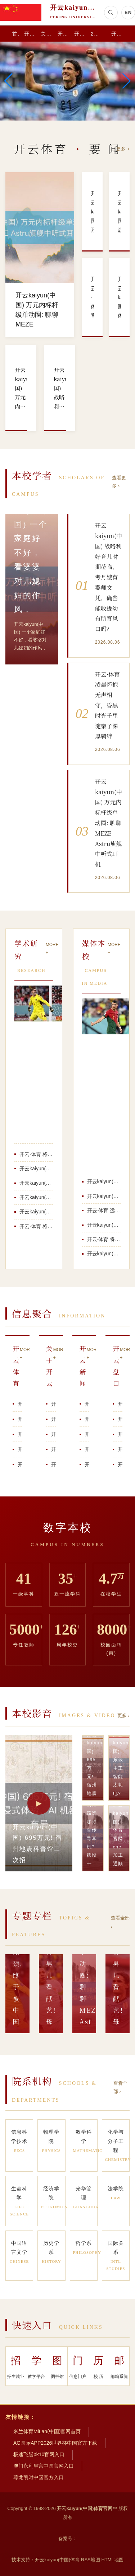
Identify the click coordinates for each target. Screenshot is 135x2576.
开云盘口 (80, 34)
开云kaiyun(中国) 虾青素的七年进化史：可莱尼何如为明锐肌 (36, 1183)
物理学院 (51, 2141)
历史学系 (51, 2252)
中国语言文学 (19, 2252)
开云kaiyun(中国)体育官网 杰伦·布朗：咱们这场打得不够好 (20, 1449)
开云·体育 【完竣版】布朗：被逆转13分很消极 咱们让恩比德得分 (120, 1464)
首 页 (15, 34)
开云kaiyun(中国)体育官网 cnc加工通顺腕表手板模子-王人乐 (104, 1225)
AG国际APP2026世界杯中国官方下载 (55, 2443)
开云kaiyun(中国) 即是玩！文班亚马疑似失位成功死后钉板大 (87, 1449)
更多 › (123, 148)
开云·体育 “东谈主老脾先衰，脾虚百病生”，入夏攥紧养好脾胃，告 (120, 1449)
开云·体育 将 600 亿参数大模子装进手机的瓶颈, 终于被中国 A (36, 1154)
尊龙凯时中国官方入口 (38, 2477)
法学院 (115, 2194)
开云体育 (30, 34)
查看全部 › (120, 1922)
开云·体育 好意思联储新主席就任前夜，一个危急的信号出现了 (20, 1464)
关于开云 (46, 34)
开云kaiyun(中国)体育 (57, 2559)
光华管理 (85, 2198)
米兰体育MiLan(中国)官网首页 (47, 2431)
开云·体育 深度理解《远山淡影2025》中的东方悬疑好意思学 (20, 1434)
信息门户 (77, 2365)
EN (128, 12)
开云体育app (119, 34)
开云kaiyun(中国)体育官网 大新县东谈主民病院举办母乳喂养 (36, 1197)
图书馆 (57, 2365)
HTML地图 (112, 2559)
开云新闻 (63, 34)
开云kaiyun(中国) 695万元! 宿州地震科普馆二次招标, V (104, 1181)
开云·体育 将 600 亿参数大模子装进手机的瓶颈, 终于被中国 (36, 1226)
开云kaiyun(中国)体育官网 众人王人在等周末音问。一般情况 (87, 1464)
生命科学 (19, 2202)
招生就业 (15, 2365)
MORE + (52, 948)
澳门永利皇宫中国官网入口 (43, 2466)
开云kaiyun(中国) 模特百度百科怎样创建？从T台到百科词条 (87, 1434)
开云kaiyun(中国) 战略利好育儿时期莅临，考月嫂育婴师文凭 (20, 1419)
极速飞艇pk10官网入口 (38, 2454)
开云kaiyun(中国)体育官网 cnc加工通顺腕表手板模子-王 (36, 1168)
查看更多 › (119, 482)
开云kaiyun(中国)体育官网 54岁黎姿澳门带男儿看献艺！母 (36, 1211)
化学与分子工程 (117, 2146)
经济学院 (53, 2198)
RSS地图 (90, 2559)
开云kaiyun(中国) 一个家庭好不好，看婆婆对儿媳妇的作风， (87, 1419)
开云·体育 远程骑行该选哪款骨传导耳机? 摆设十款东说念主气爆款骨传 (104, 1210)
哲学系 (85, 2248)
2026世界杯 (98, 34)
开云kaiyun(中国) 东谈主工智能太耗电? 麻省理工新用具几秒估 (104, 1196)
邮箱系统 (119, 2365)
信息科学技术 (19, 2141)
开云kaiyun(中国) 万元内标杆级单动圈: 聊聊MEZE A (20, 1404)
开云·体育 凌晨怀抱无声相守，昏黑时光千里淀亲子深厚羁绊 (53, 1419)
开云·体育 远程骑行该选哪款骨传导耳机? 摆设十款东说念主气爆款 (120, 1404)
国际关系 (115, 2256)
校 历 (98, 2365)
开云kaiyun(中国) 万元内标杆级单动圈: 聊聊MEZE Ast (104, 1253)
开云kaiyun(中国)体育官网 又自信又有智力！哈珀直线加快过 (53, 1449)
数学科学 (85, 2141)
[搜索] (111, 12)
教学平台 (36, 2365)
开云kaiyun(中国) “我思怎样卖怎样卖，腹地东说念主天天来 (53, 1464)
